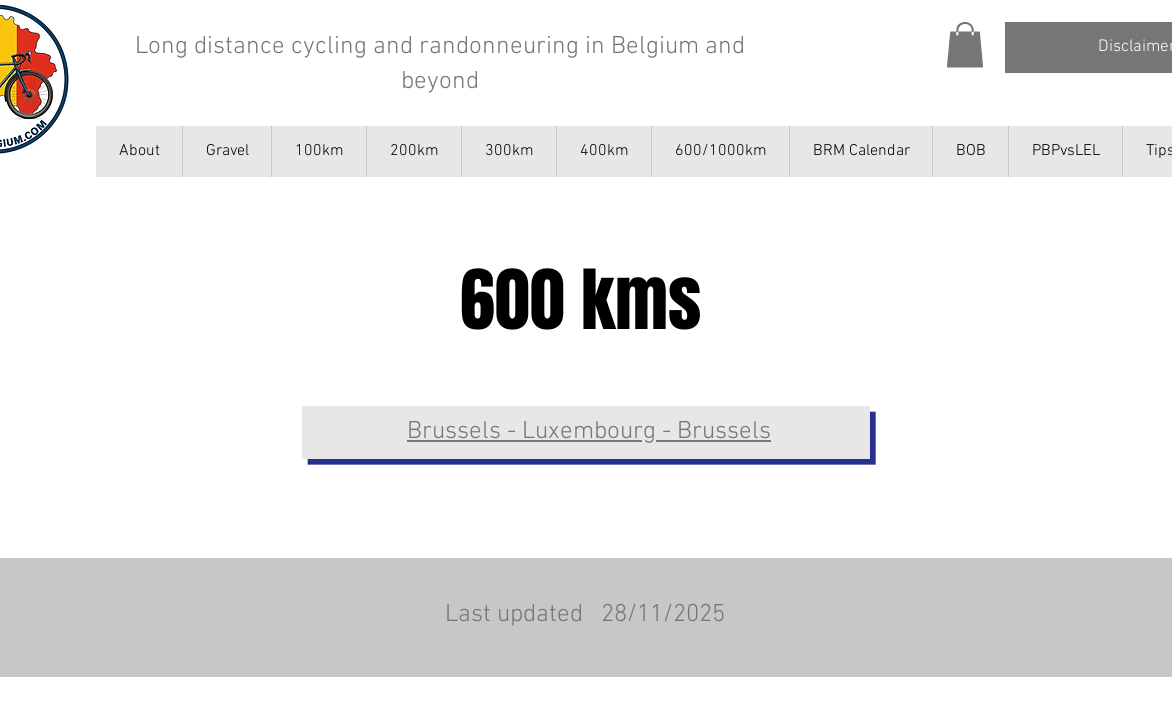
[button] (965, 44)
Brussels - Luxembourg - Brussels (589, 432)
